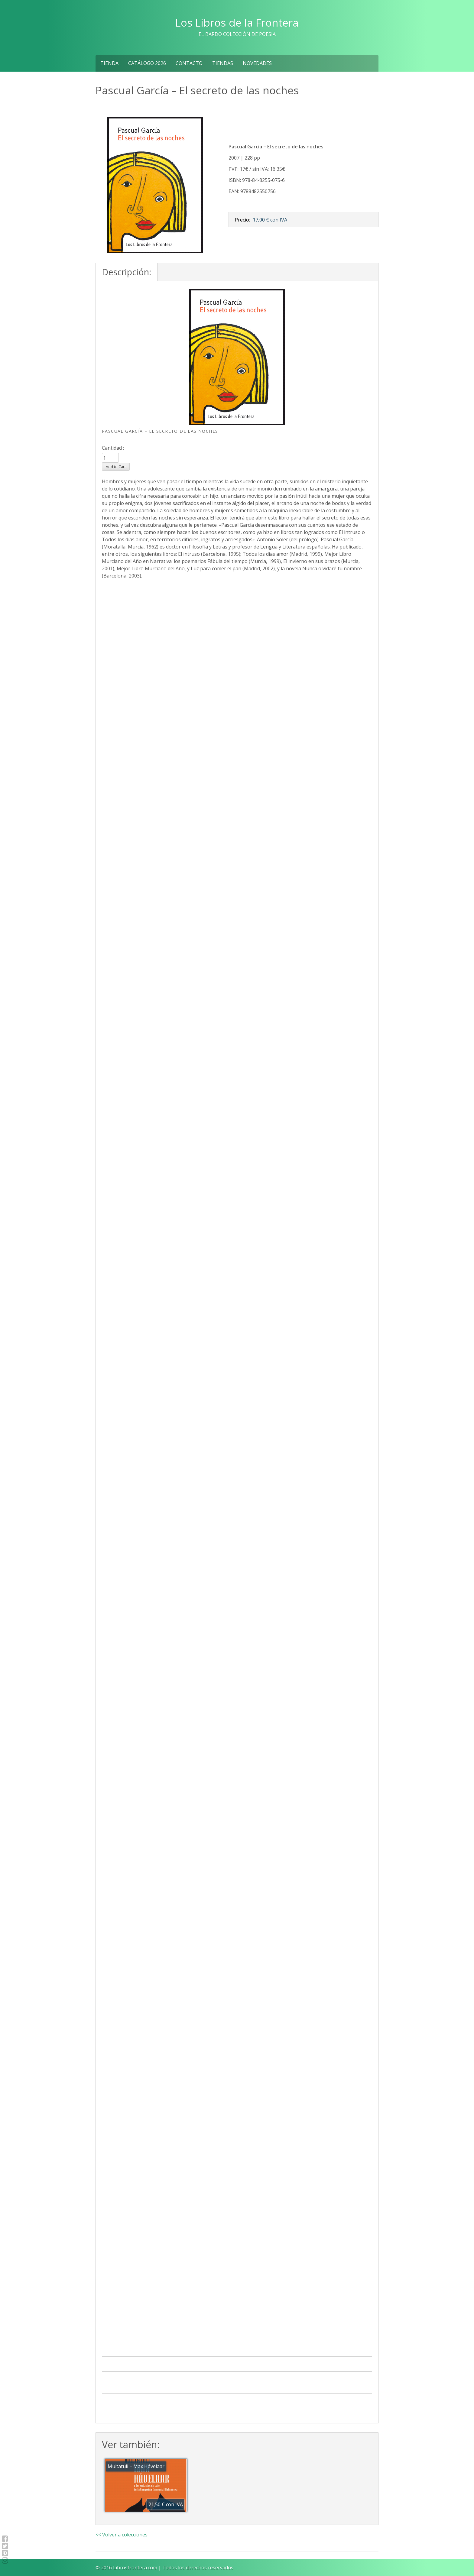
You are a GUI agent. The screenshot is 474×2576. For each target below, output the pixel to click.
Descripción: (126, 272)
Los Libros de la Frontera (237, 22)
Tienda (109, 63)
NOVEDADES (257, 63)
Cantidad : (113, 448)
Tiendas (222, 63)
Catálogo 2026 (147, 63)
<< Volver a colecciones (122, 2534)
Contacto (189, 63)
